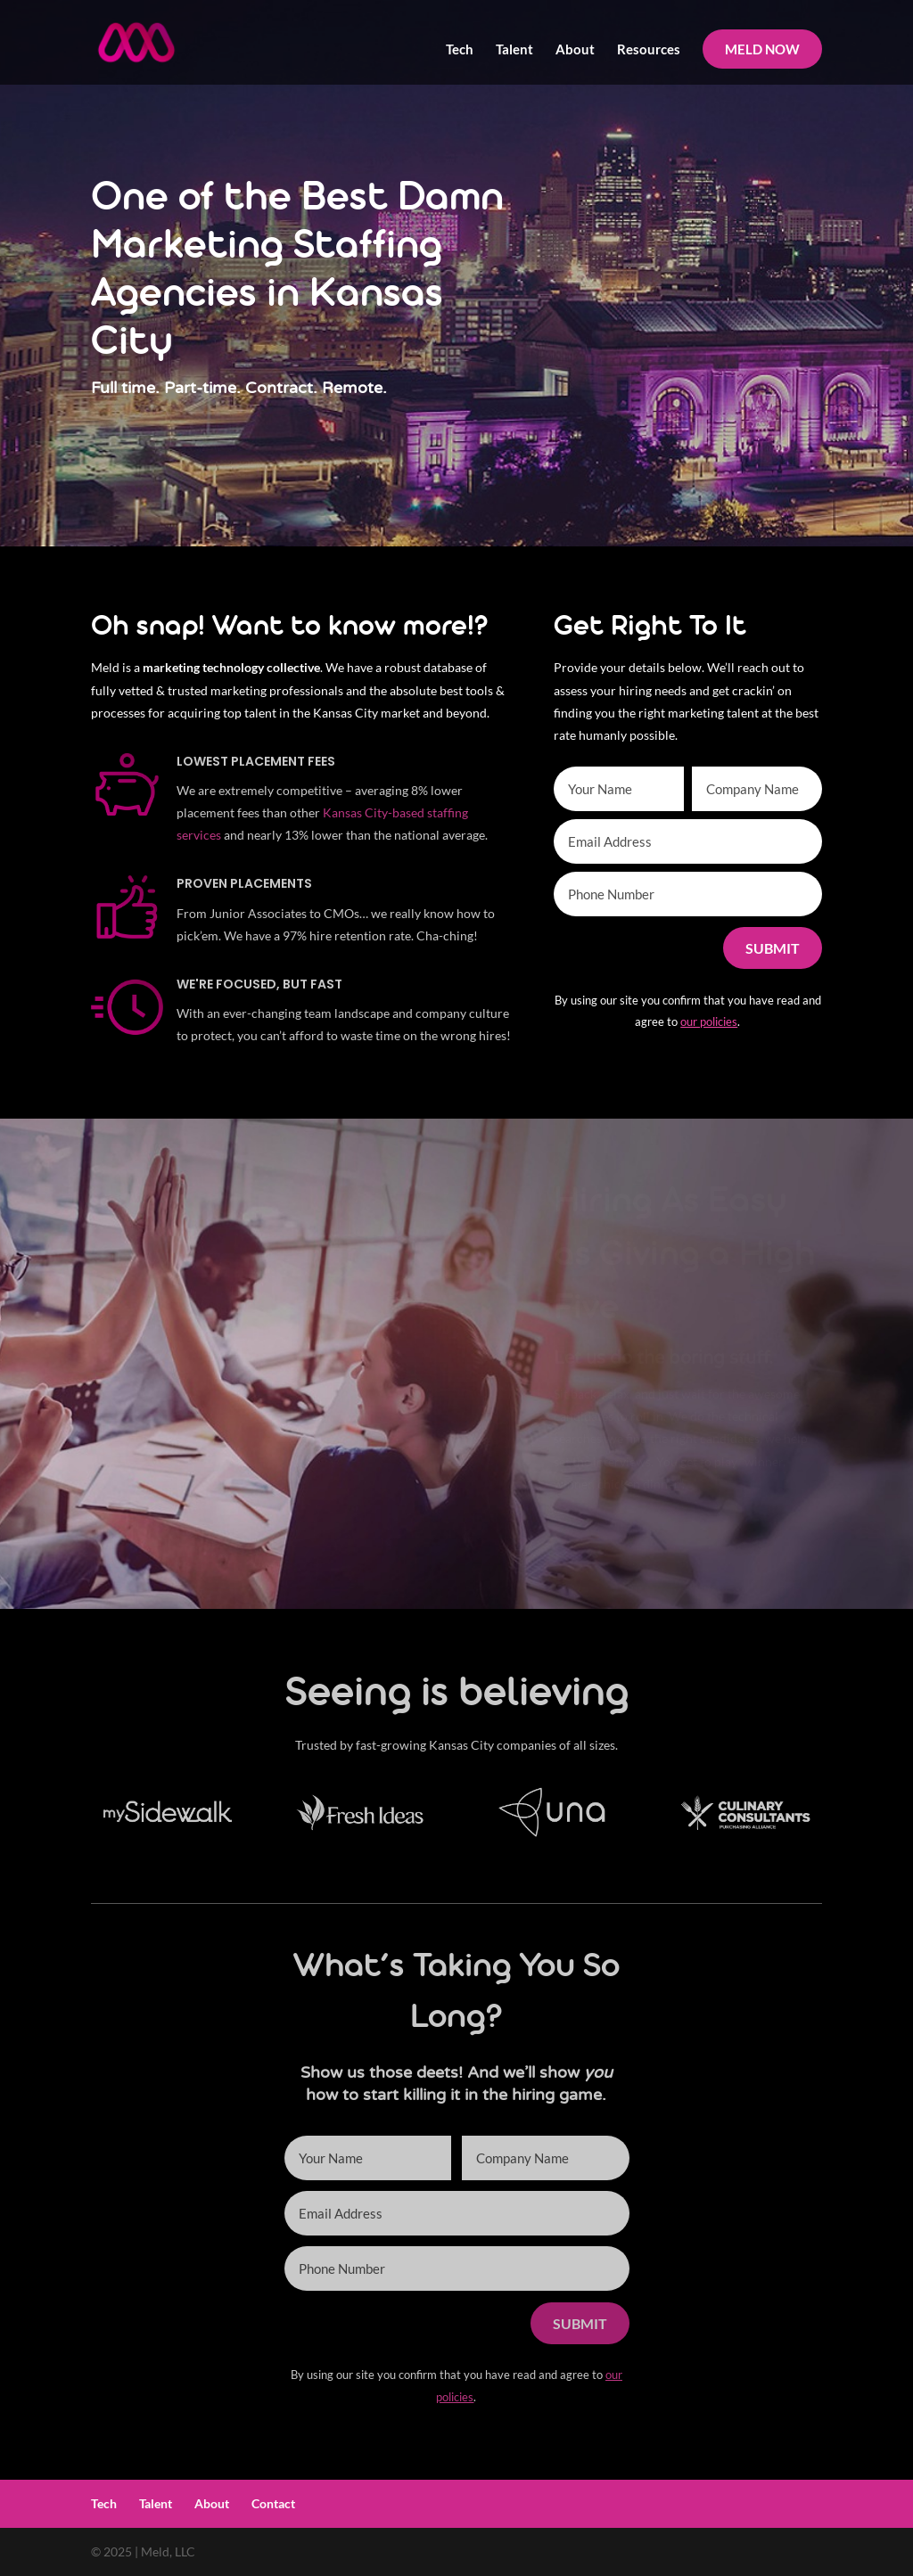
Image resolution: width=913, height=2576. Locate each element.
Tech (459, 50)
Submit (772, 947)
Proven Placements (244, 883)
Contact (273, 2503)
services (199, 834)
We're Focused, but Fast (259, 984)
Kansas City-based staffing (395, 812)
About (575, 50)
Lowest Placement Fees (256, 761)
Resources (648, 50)
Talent (514, 50)
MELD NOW (762, 49)
